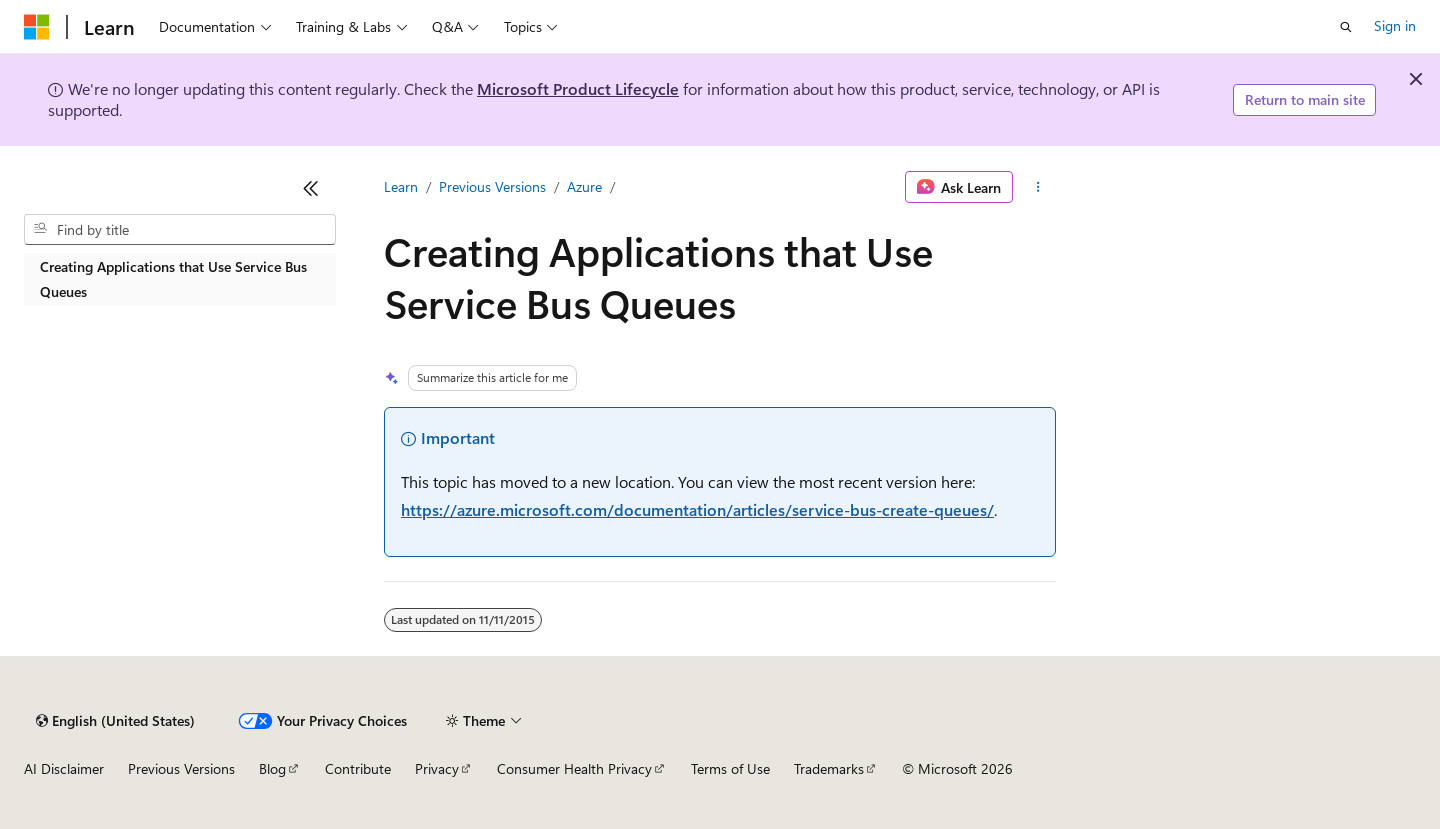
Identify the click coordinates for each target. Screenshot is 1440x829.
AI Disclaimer (64, 768)
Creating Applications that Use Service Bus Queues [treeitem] (173, 279)
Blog (272, 768)
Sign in (1395, 25)
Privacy (437, 768)
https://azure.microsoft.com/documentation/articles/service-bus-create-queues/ (697, 509)
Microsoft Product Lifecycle (578, 88)
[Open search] (1346, 27)
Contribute (358, 768)
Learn (401, 186)
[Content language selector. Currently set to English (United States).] (115, 721)
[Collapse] (311, 188)
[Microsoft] (37, 27)
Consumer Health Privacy (574, 768)
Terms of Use (730, 768)
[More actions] (1038, 187)
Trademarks (829, 768)
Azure (584, 186)
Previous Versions (492, 186)
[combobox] (180, 230)
